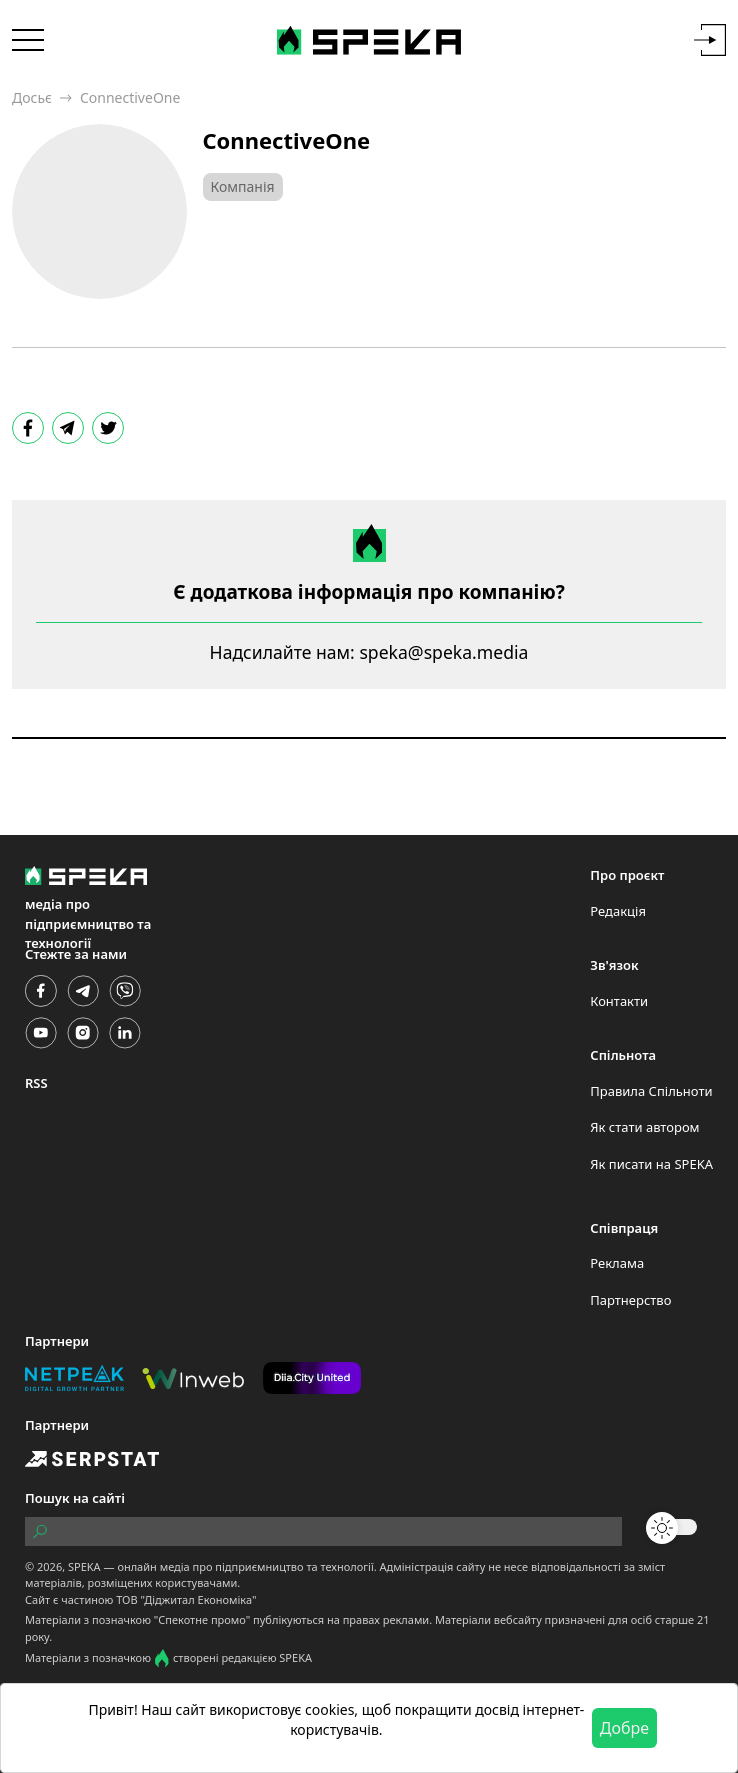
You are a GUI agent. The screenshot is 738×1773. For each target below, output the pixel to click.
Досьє (32, 97)
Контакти (619, 1001)
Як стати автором (644, 1127)
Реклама (617, 1263)
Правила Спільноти (651, 1091)
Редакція (618, 911)
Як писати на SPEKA (651, 1164)
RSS (36, 1083)
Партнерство (630, 1300)
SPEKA (84, 1566)
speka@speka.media (443, 652)
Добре (624, 1728)
